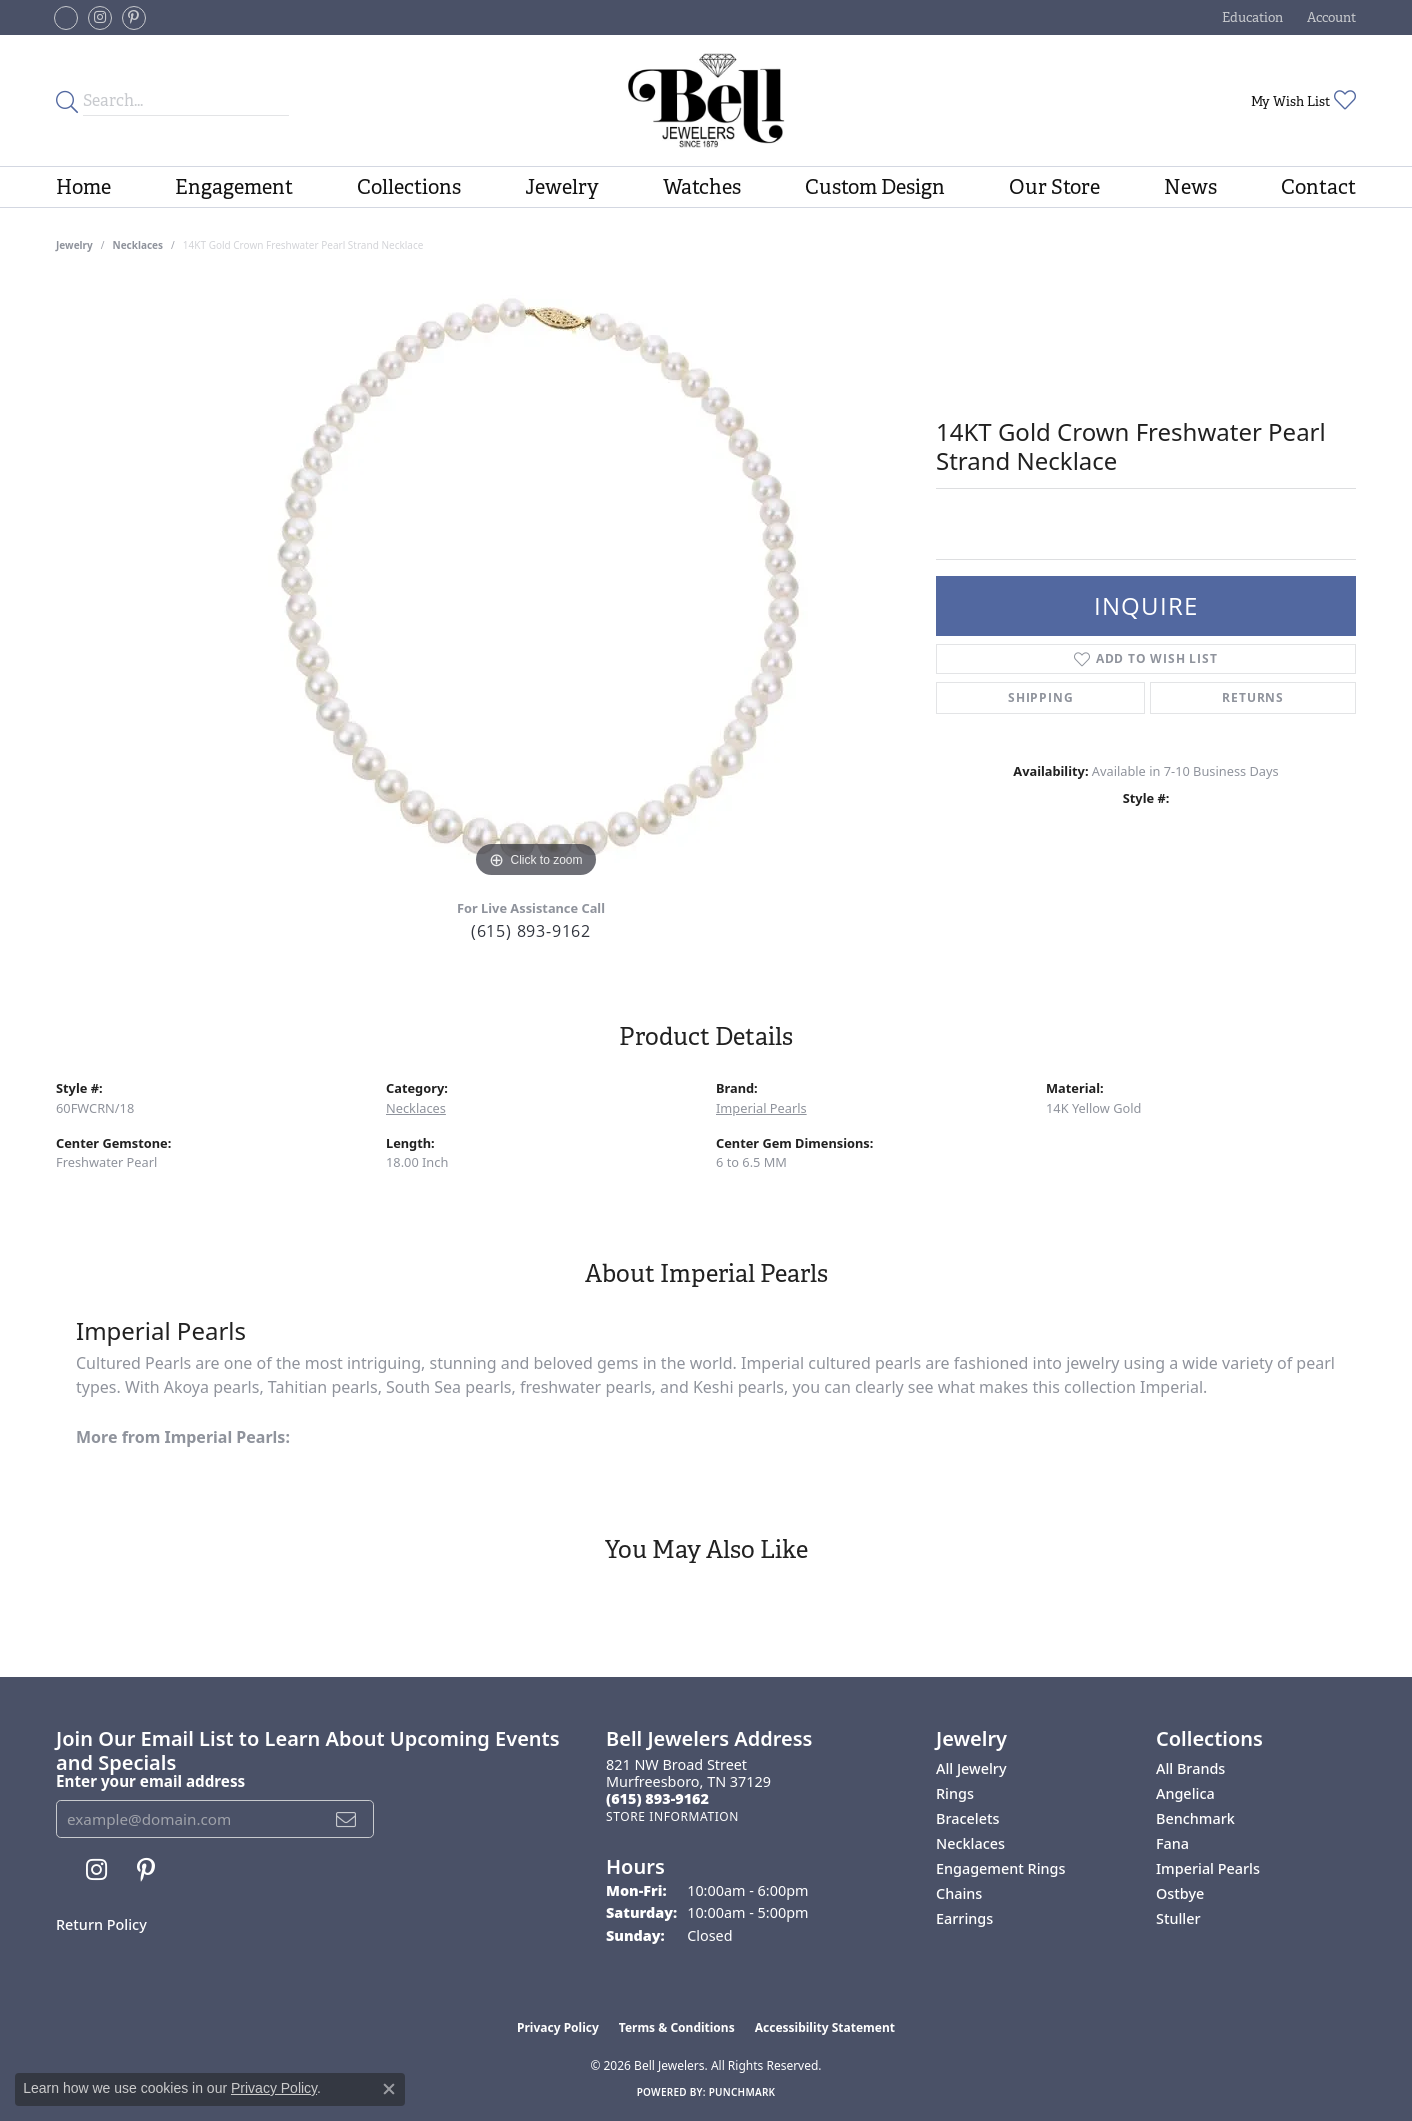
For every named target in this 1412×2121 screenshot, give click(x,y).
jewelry (74, 245)
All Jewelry (971, 1768)
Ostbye (1180, 1893)
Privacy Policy (558, 2027)
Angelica (1185, 1793)
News (1190, 187)
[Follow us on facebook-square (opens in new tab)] (66, 18)
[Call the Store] (657, 1798)
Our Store (1054, 187)
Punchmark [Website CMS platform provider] (742, 2092)
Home (83, 187)
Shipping (1040, 697)
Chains (959, 1893)
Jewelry (562, 187)
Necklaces (138, 245)
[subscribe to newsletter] (346, 1819)
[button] (1250, 17)
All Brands (1190, 1768)
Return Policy (101, 1924)
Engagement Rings (1000, 1868)
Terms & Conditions (677, 2027)
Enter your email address (150, 1781)
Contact (1318, 187)
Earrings (964, 1918)
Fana (1172, 1843)
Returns (1253, 697)
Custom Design (875, 187)
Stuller (1178, 1918)
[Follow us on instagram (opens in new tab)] (100, 18)
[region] (536, 583)
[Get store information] (672, 1816)
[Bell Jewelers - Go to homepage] (705, 100)
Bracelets (967, 1818)
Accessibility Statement (825, 2027)
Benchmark (1195, 1818)
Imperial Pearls (761, 1108)
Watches (702, 187)
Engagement (234, 187)
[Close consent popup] (389, 2089)
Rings (955, 1793)
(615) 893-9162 (531, 931)
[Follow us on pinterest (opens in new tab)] (134, 18)
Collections (409, 187)
